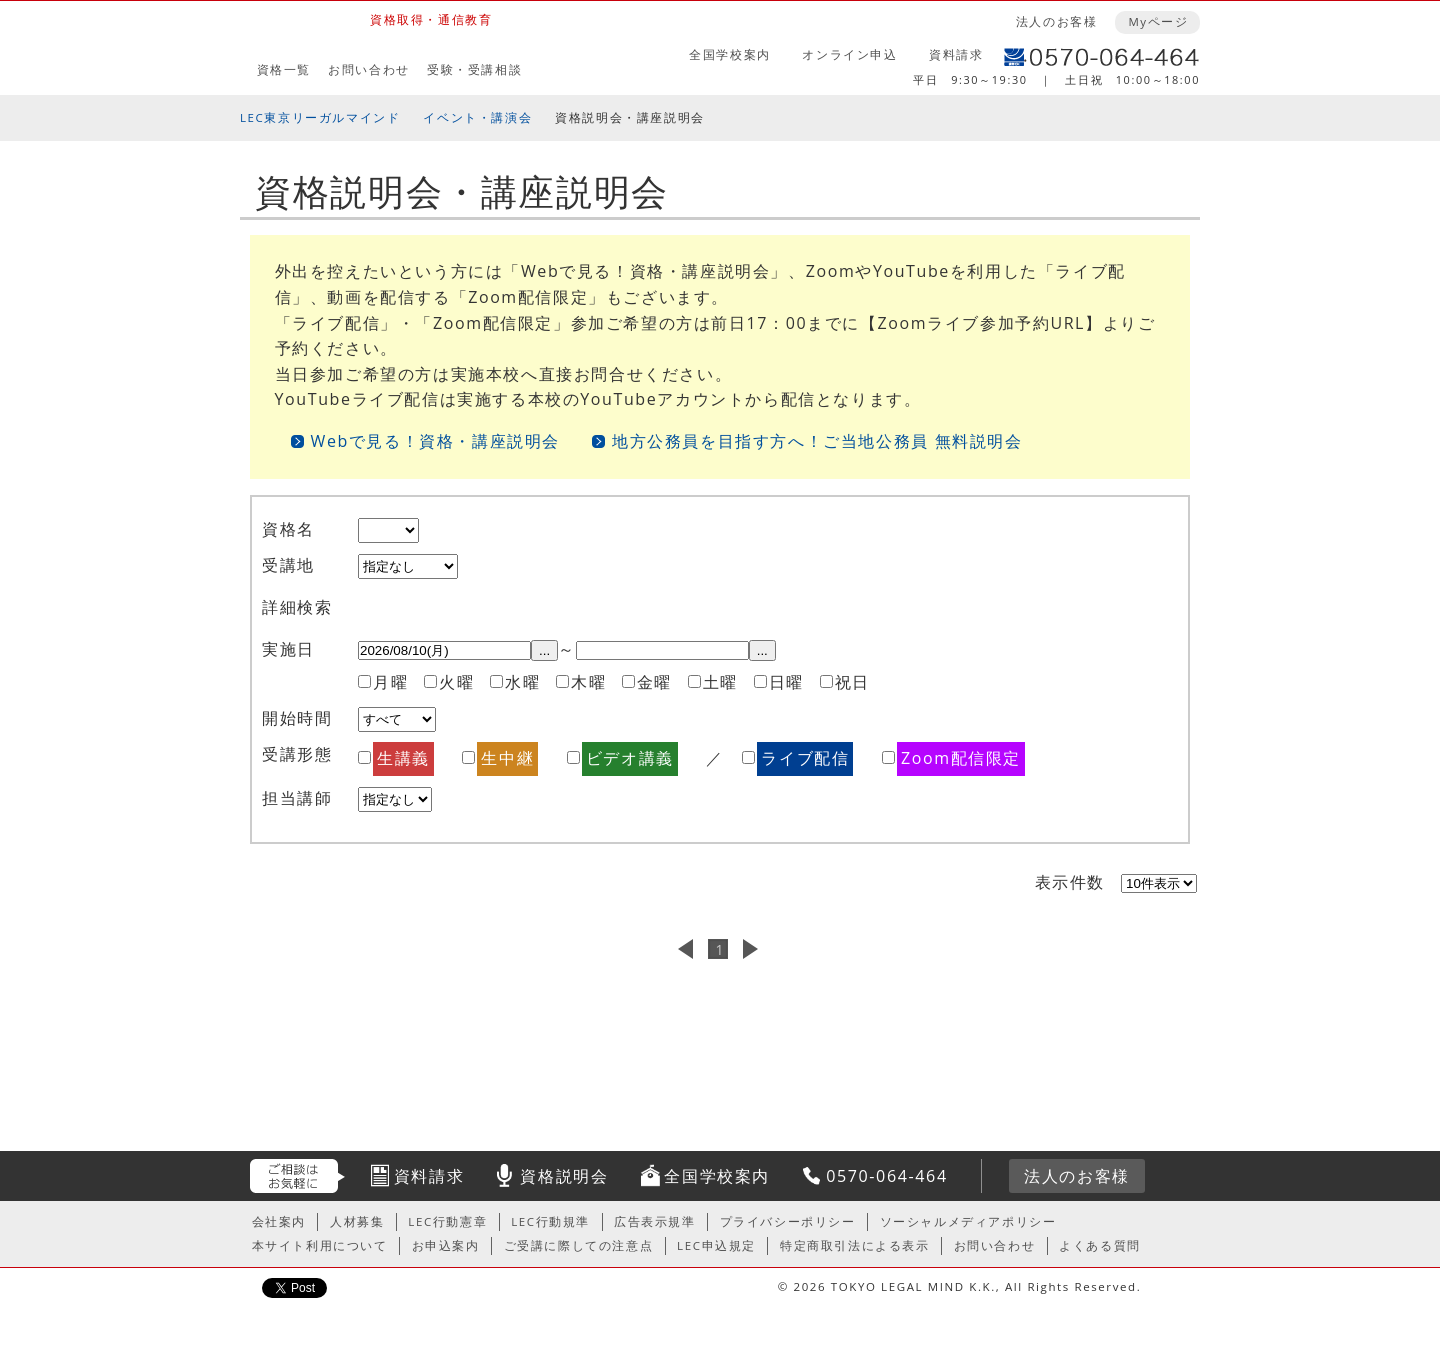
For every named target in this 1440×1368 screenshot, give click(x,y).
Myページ (1158, 21)
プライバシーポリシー (788, 1221)
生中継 (507, 758)
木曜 (588, 682)
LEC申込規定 (716, 1245)
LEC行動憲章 (447, 1221)
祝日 (852, 682)
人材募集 (357, 1221)
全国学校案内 (730, 54)
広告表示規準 (655, 1221)
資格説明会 (564, 1176)
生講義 (403, 758)
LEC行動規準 (550, 1221)
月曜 (390, 682)
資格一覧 (284, 69)
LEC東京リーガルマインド (320, 117)
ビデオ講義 (630, 758)
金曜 (654, 682)
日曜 (786, 682)
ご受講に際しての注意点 (579, 1245)
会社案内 (279, 1221)
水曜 (522, 682)
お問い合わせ (369, 69)
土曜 (720, 682)
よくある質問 (1100, 1245)
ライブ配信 (805, 758)
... (544, 650)
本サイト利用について (320, 1245)
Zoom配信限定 (961, 758)
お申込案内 (446, 1245)
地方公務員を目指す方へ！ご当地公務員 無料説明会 (817, 441)
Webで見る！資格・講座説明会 (436, 441)
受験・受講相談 (474, 69)
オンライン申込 (849, 54)
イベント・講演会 (477, 117)
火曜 (456, 682)
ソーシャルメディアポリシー (968, 1221)
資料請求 (956, 54)
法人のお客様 (1057, 21)
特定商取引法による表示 (855, 1245)
